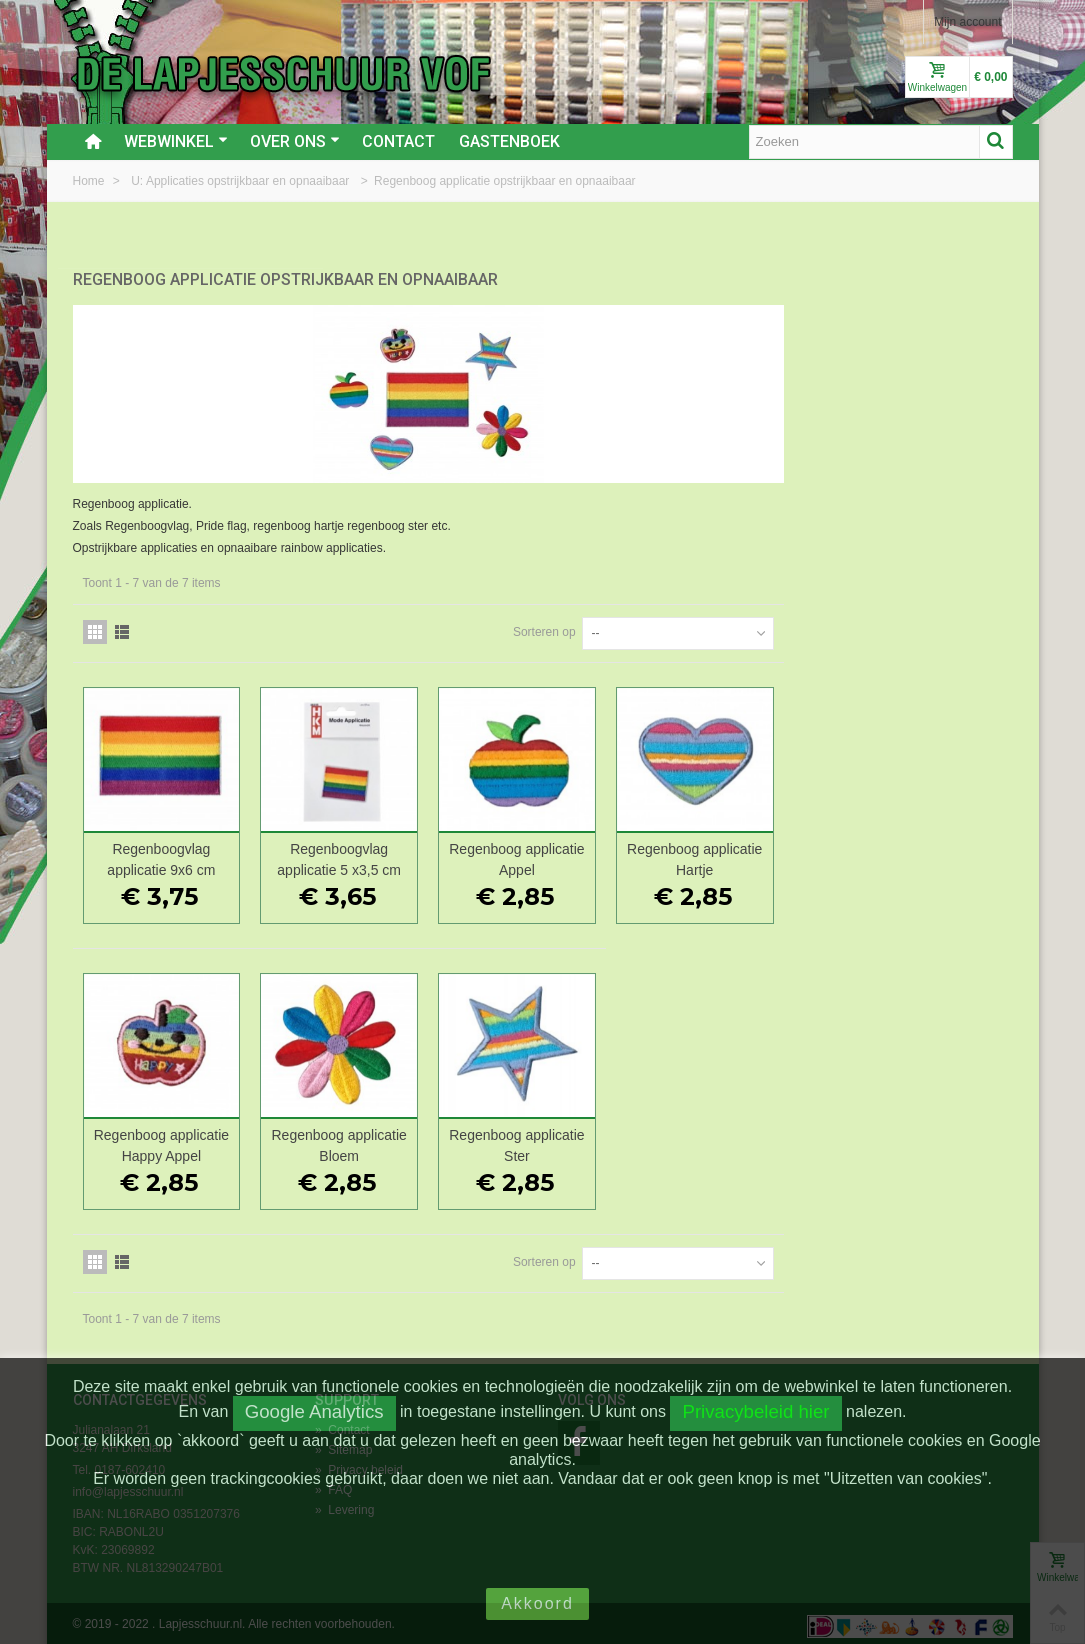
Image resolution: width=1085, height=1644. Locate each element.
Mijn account (967, 22)
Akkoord (537, 1603)
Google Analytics (314, 1411)
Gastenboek (509, 141)
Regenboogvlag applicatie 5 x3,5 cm (577, 853)
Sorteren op (773, 626)
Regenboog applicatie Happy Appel (402, 1139)
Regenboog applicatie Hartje (925, 853)
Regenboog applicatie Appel (750, 853)
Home (90, 181)
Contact (398, 141)
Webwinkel (176, 141)
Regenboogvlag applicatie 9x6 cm (402, 853)
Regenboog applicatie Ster (750, 1139)
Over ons (295, 141)
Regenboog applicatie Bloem (576, 1139)
